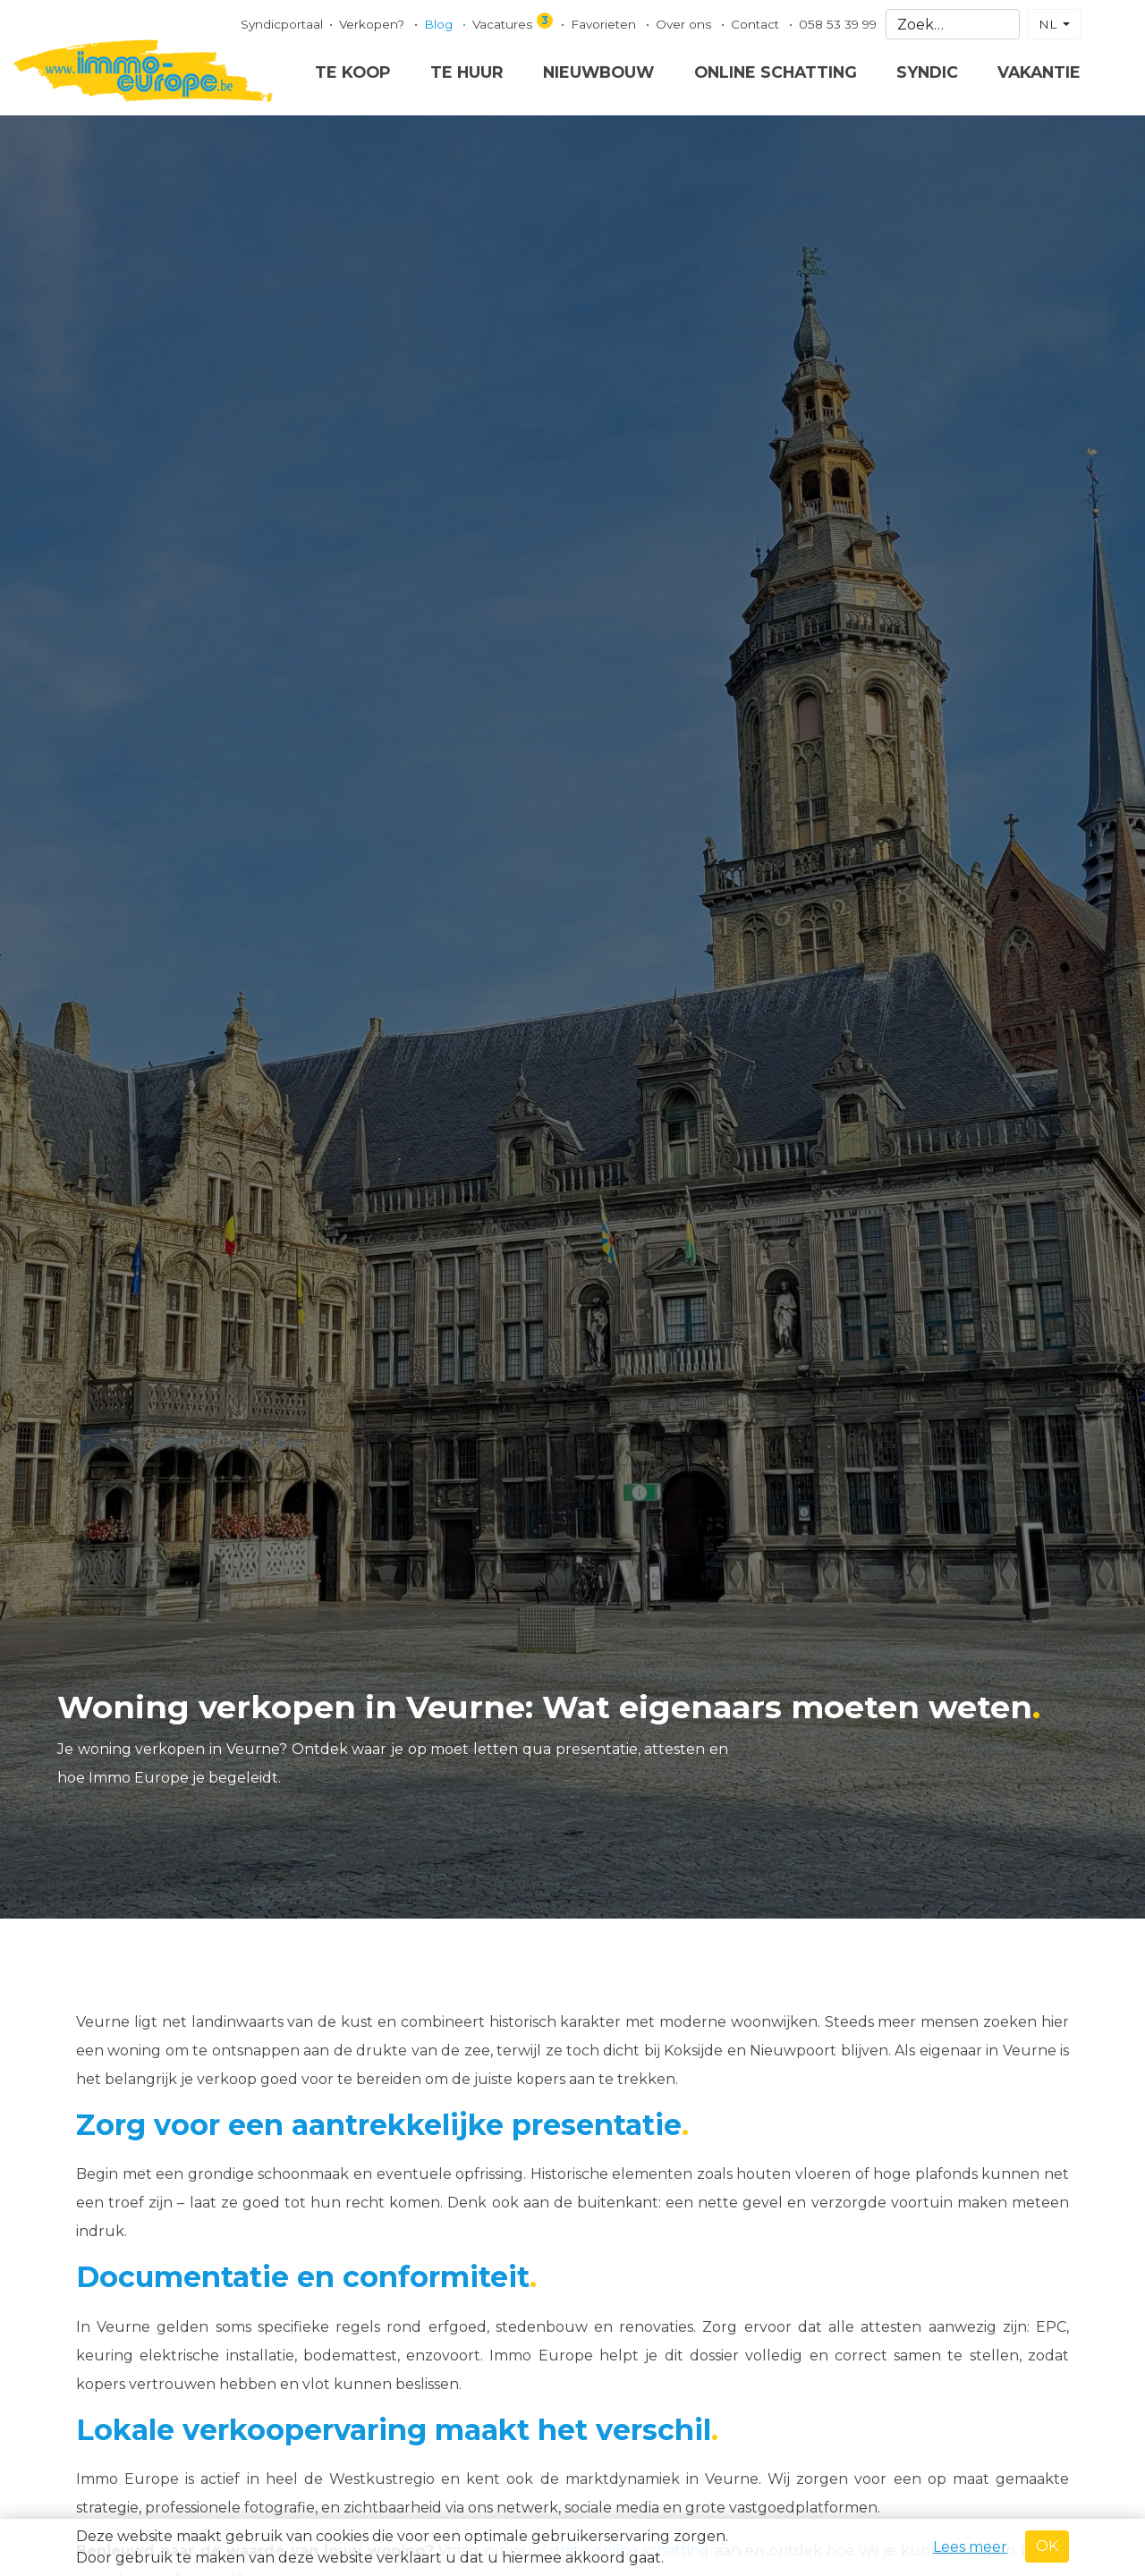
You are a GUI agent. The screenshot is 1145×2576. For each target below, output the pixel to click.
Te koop (353, 72)
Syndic (927, 72)
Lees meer (970, 2546)
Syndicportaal (282, 24)
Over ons (685, 24)
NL (1049, 24)
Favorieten (605, 24)
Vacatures (513, 22)
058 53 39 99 (838, 24)
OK (1047, 2546)
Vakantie (1039, 72)
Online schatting (775, 72)
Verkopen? (373, 24)
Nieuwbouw (598, 72)
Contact (757, 24)
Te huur (467, 72)
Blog (440, 24)
